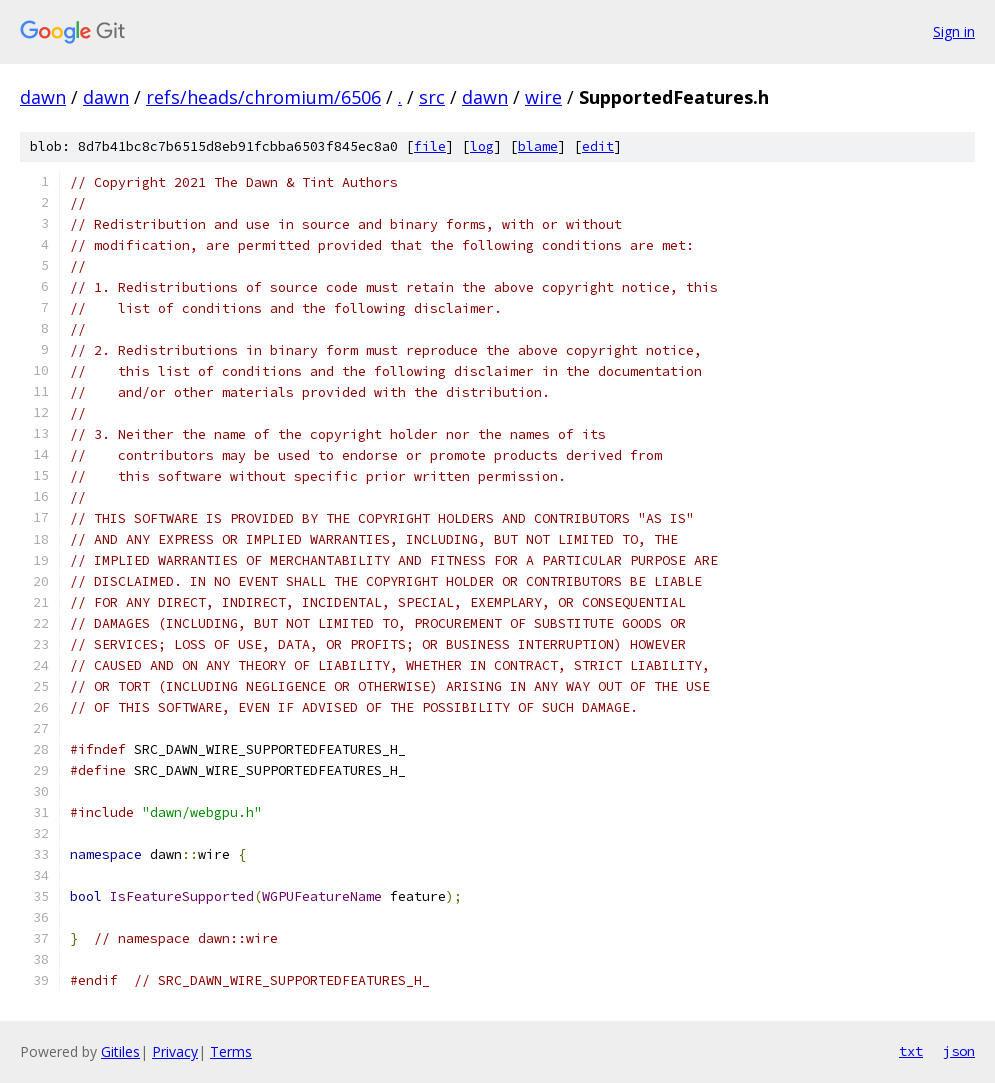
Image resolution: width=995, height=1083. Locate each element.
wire (543, 97)
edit (598, 146)
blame (538, 146)
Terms (231, 1051)
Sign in (954, 31)
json (959, 1051)
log (482, 146)
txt (911, 1051)
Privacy (175, 1051)
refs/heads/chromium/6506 (263, 97)
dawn (43, 97)
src (432, 97)
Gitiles (120, 1051)
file (430, 146)
